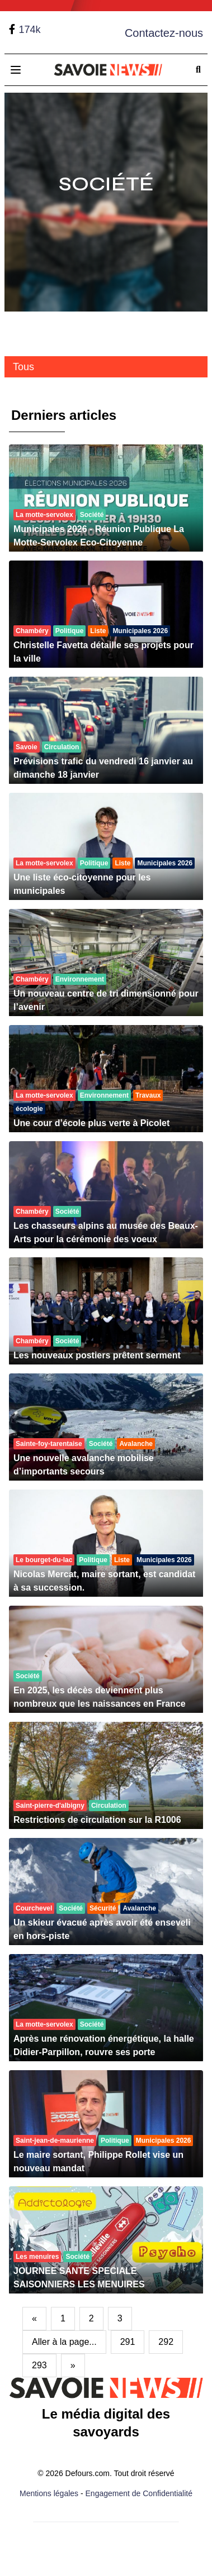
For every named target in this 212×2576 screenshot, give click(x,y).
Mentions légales (49, 2493)
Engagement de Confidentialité (139, 2493)
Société (106, 184)
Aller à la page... (64, 2342)
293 (39, 2365)
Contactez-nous (164, 33)
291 (127, 2342)
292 (165, 2342)
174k (29, 29)
